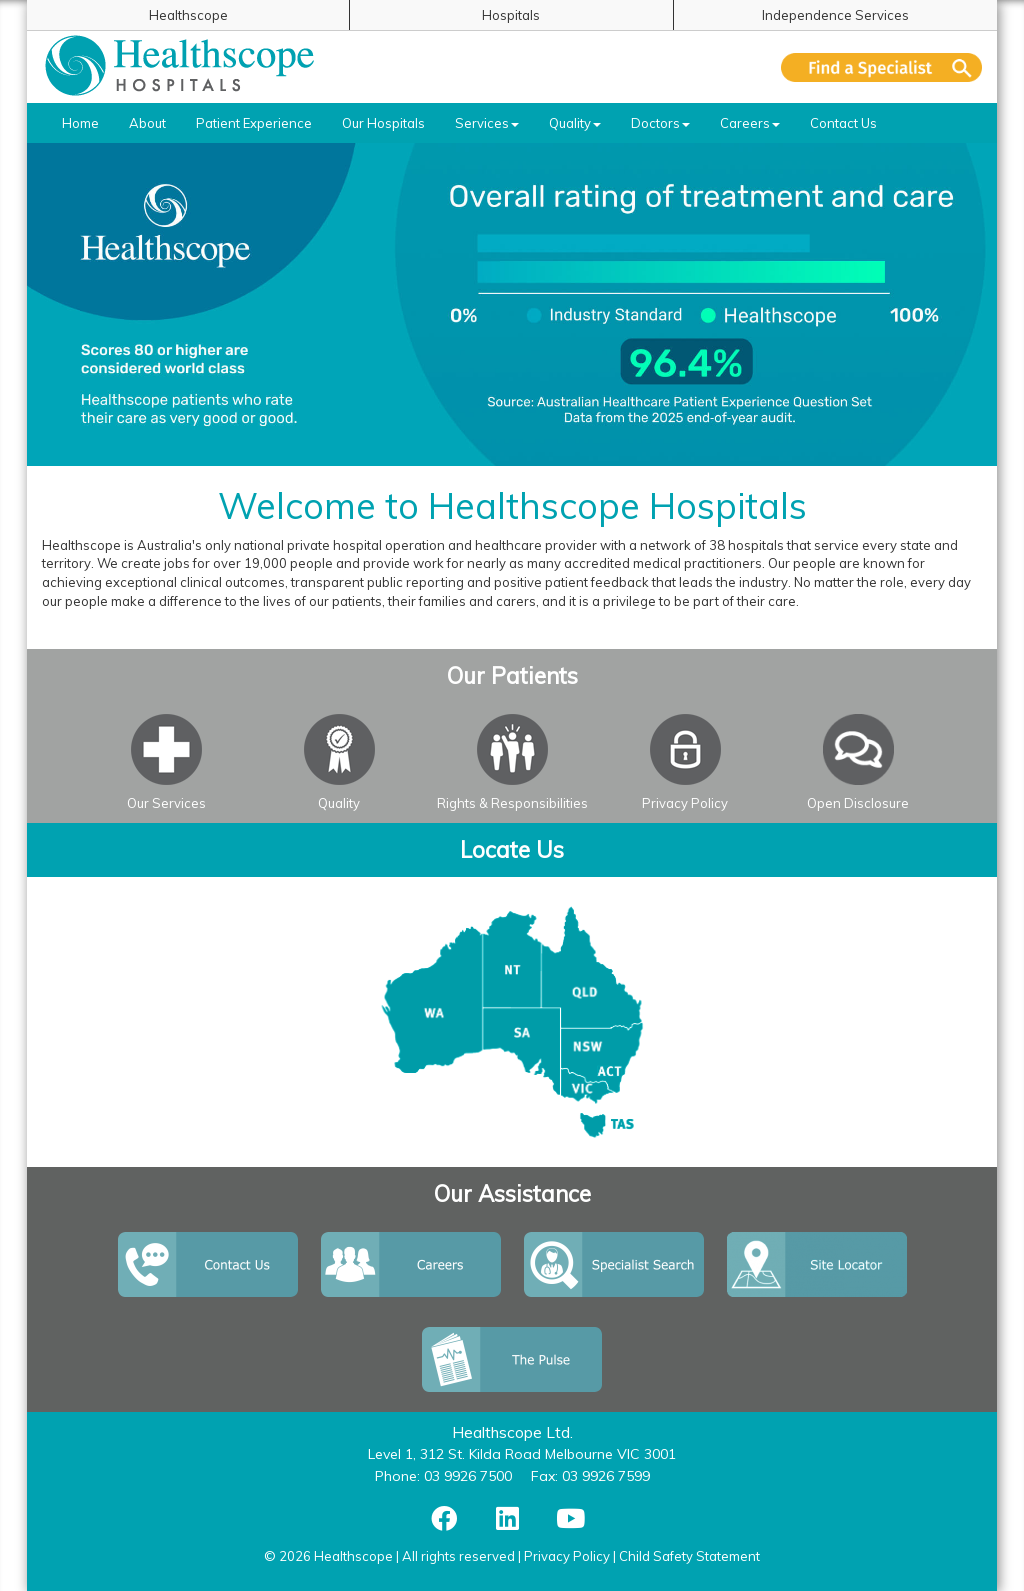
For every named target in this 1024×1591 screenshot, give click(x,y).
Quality (575, 123)
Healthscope (188, 15)
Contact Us (843, 123)
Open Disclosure (858, 803)
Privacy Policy (685, 803)
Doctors (660, 123)
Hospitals (511, 15)
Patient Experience (254, 123)
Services (487, 123)
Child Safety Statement (689, 1556)
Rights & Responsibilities (512, 803)
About (147, 123)
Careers (750, 123)
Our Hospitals (383, 123)
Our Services (166, 803)
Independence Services (835, 15)
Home (80, 123)
